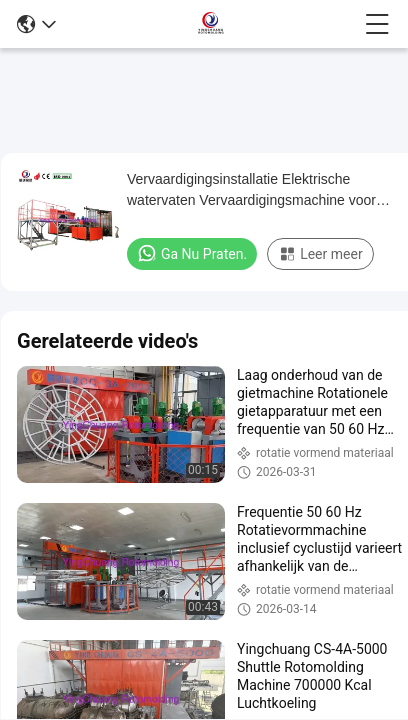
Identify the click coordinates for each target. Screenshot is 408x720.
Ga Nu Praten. (192, 253)
